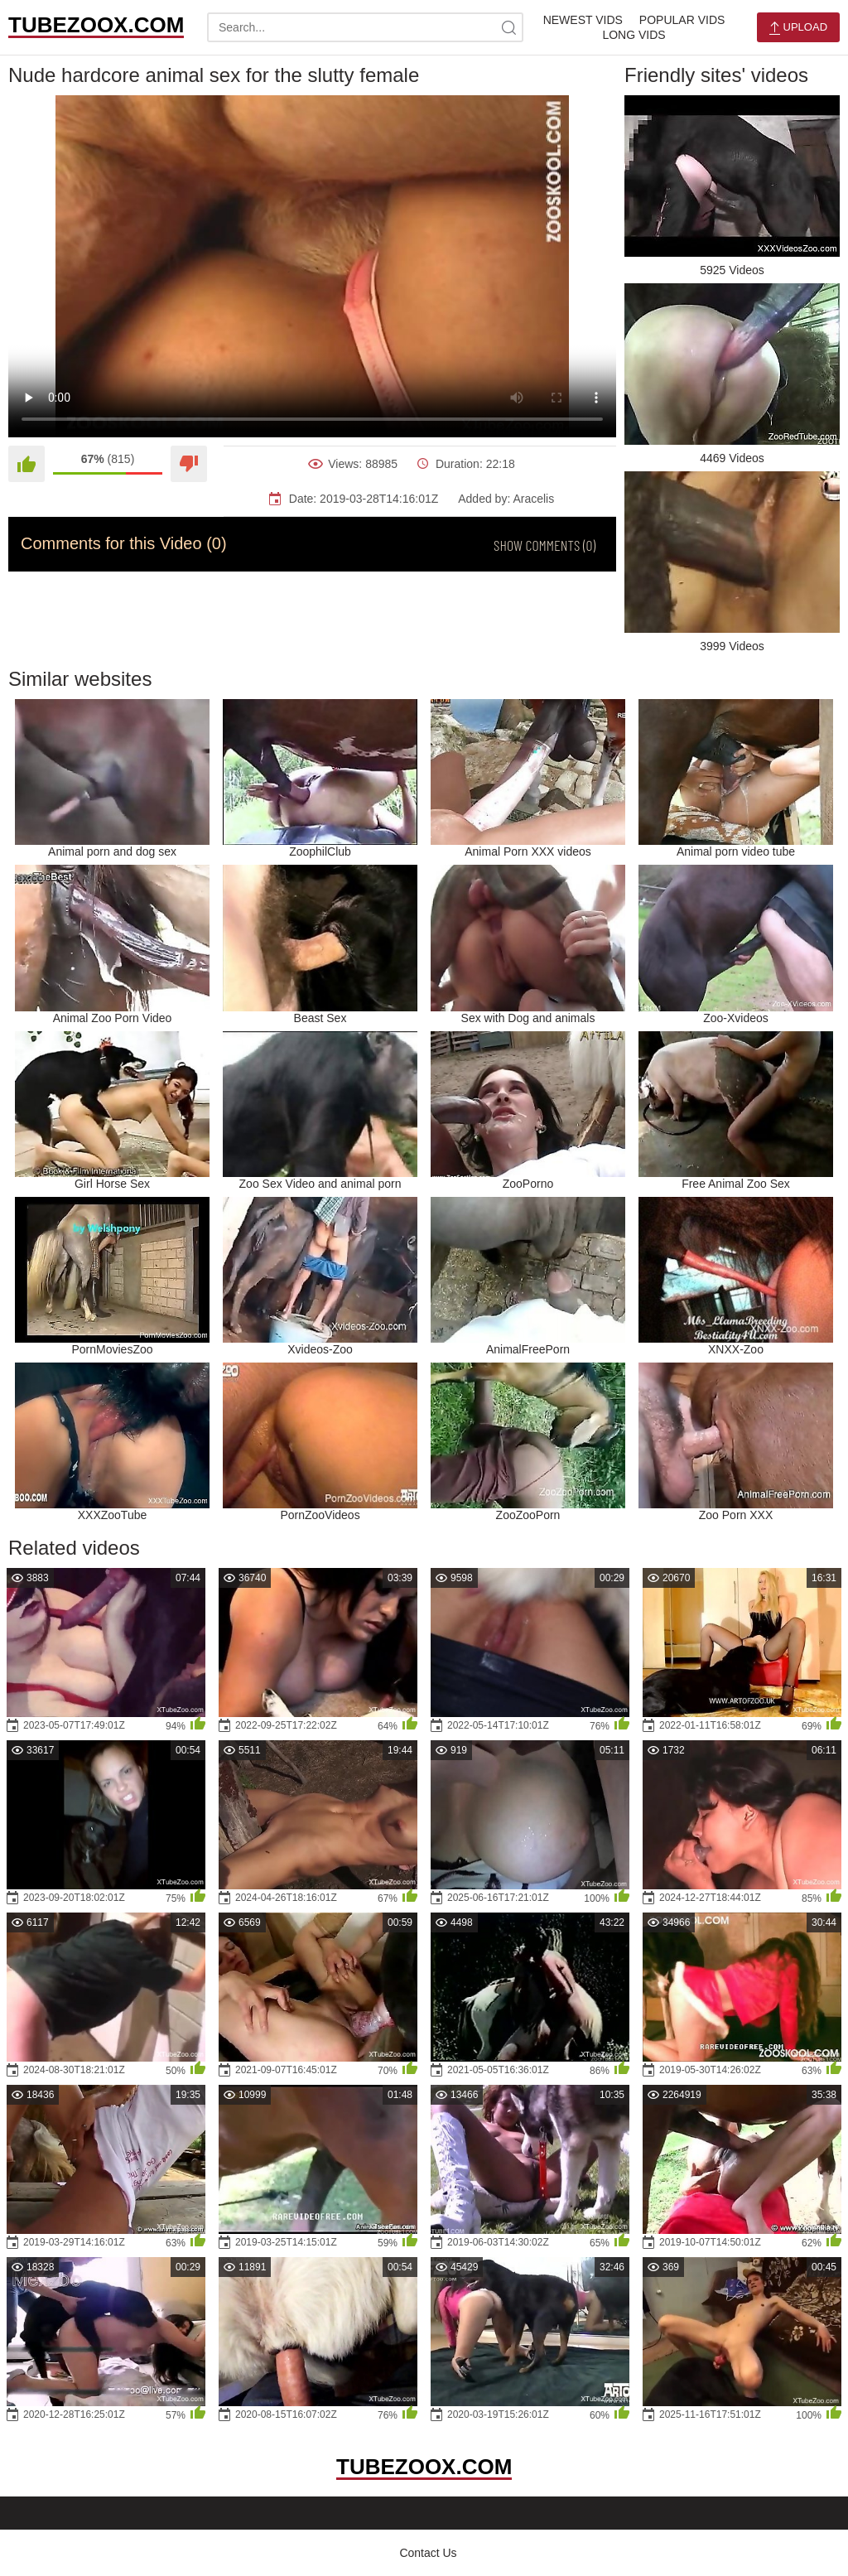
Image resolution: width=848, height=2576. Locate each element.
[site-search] (508, 27)
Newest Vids (583, 20)
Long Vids (633, 34)
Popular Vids (682, 20)
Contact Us (427, 2552)
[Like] (26, 464)
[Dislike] (189, 464)
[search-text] (365, 27)
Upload (798, 28)
